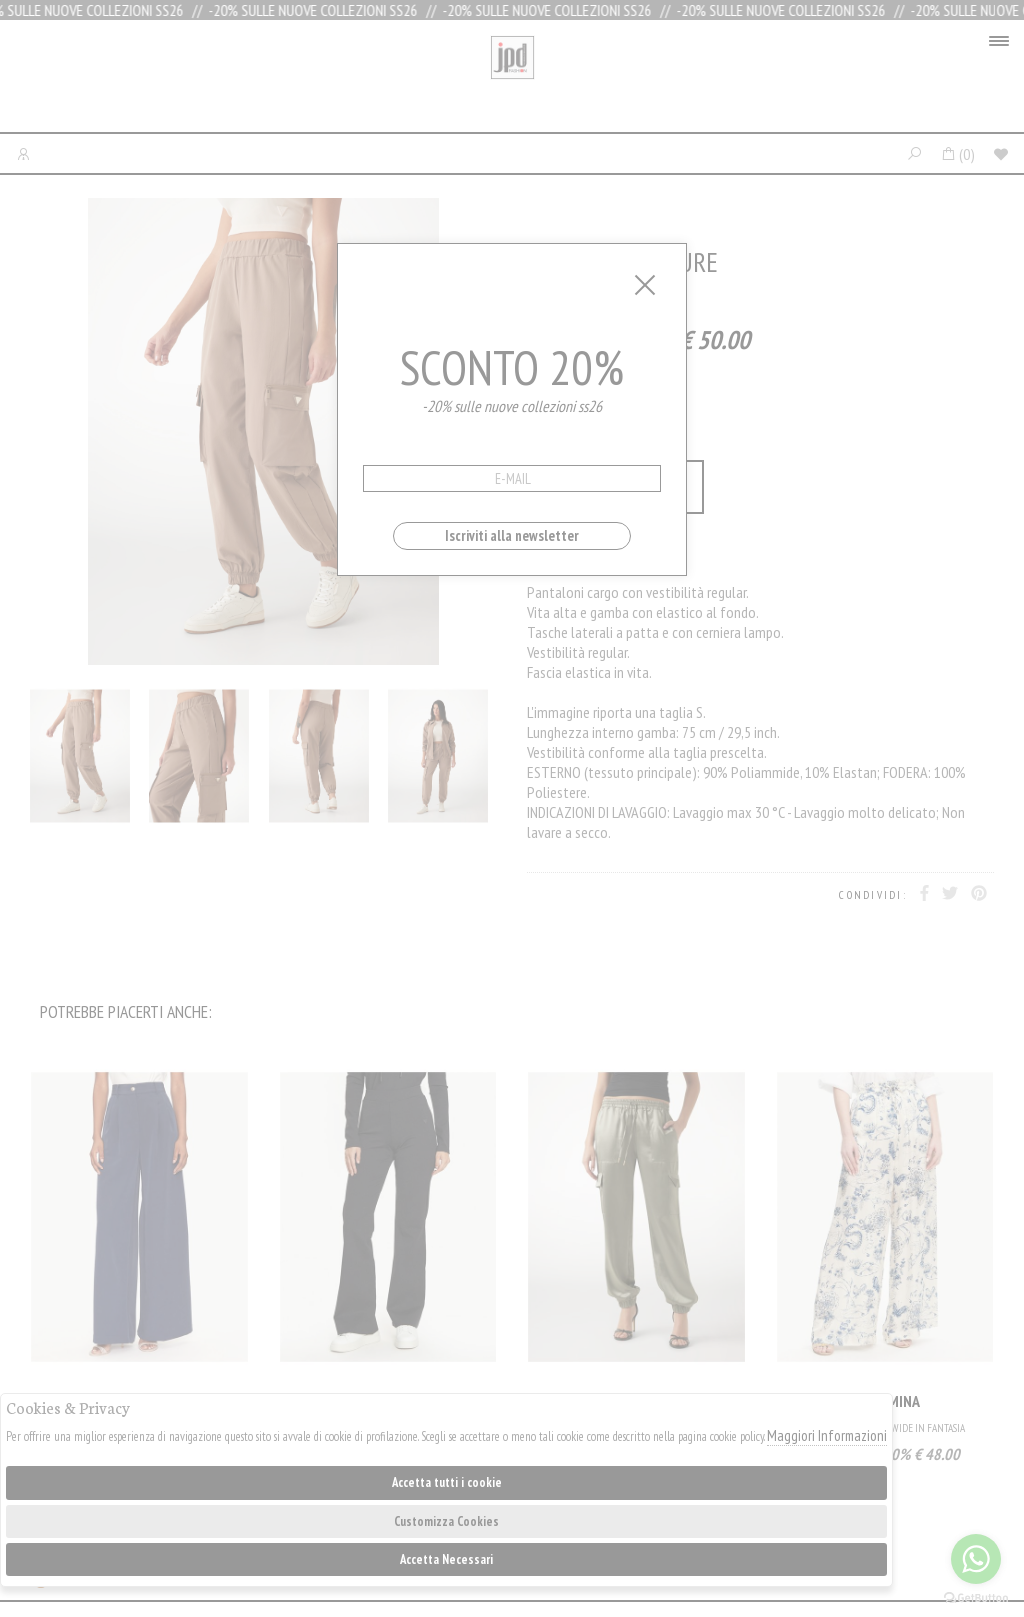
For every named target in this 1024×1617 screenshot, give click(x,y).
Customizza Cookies (446, 1521)
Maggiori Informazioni (827, 1435)
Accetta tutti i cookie (447, 1482)
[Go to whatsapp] (976, 1559)
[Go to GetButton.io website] (976, 1597)
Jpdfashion (512, 81)
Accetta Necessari (446, 1559)
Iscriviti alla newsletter (512, 535)
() (957, 154)
